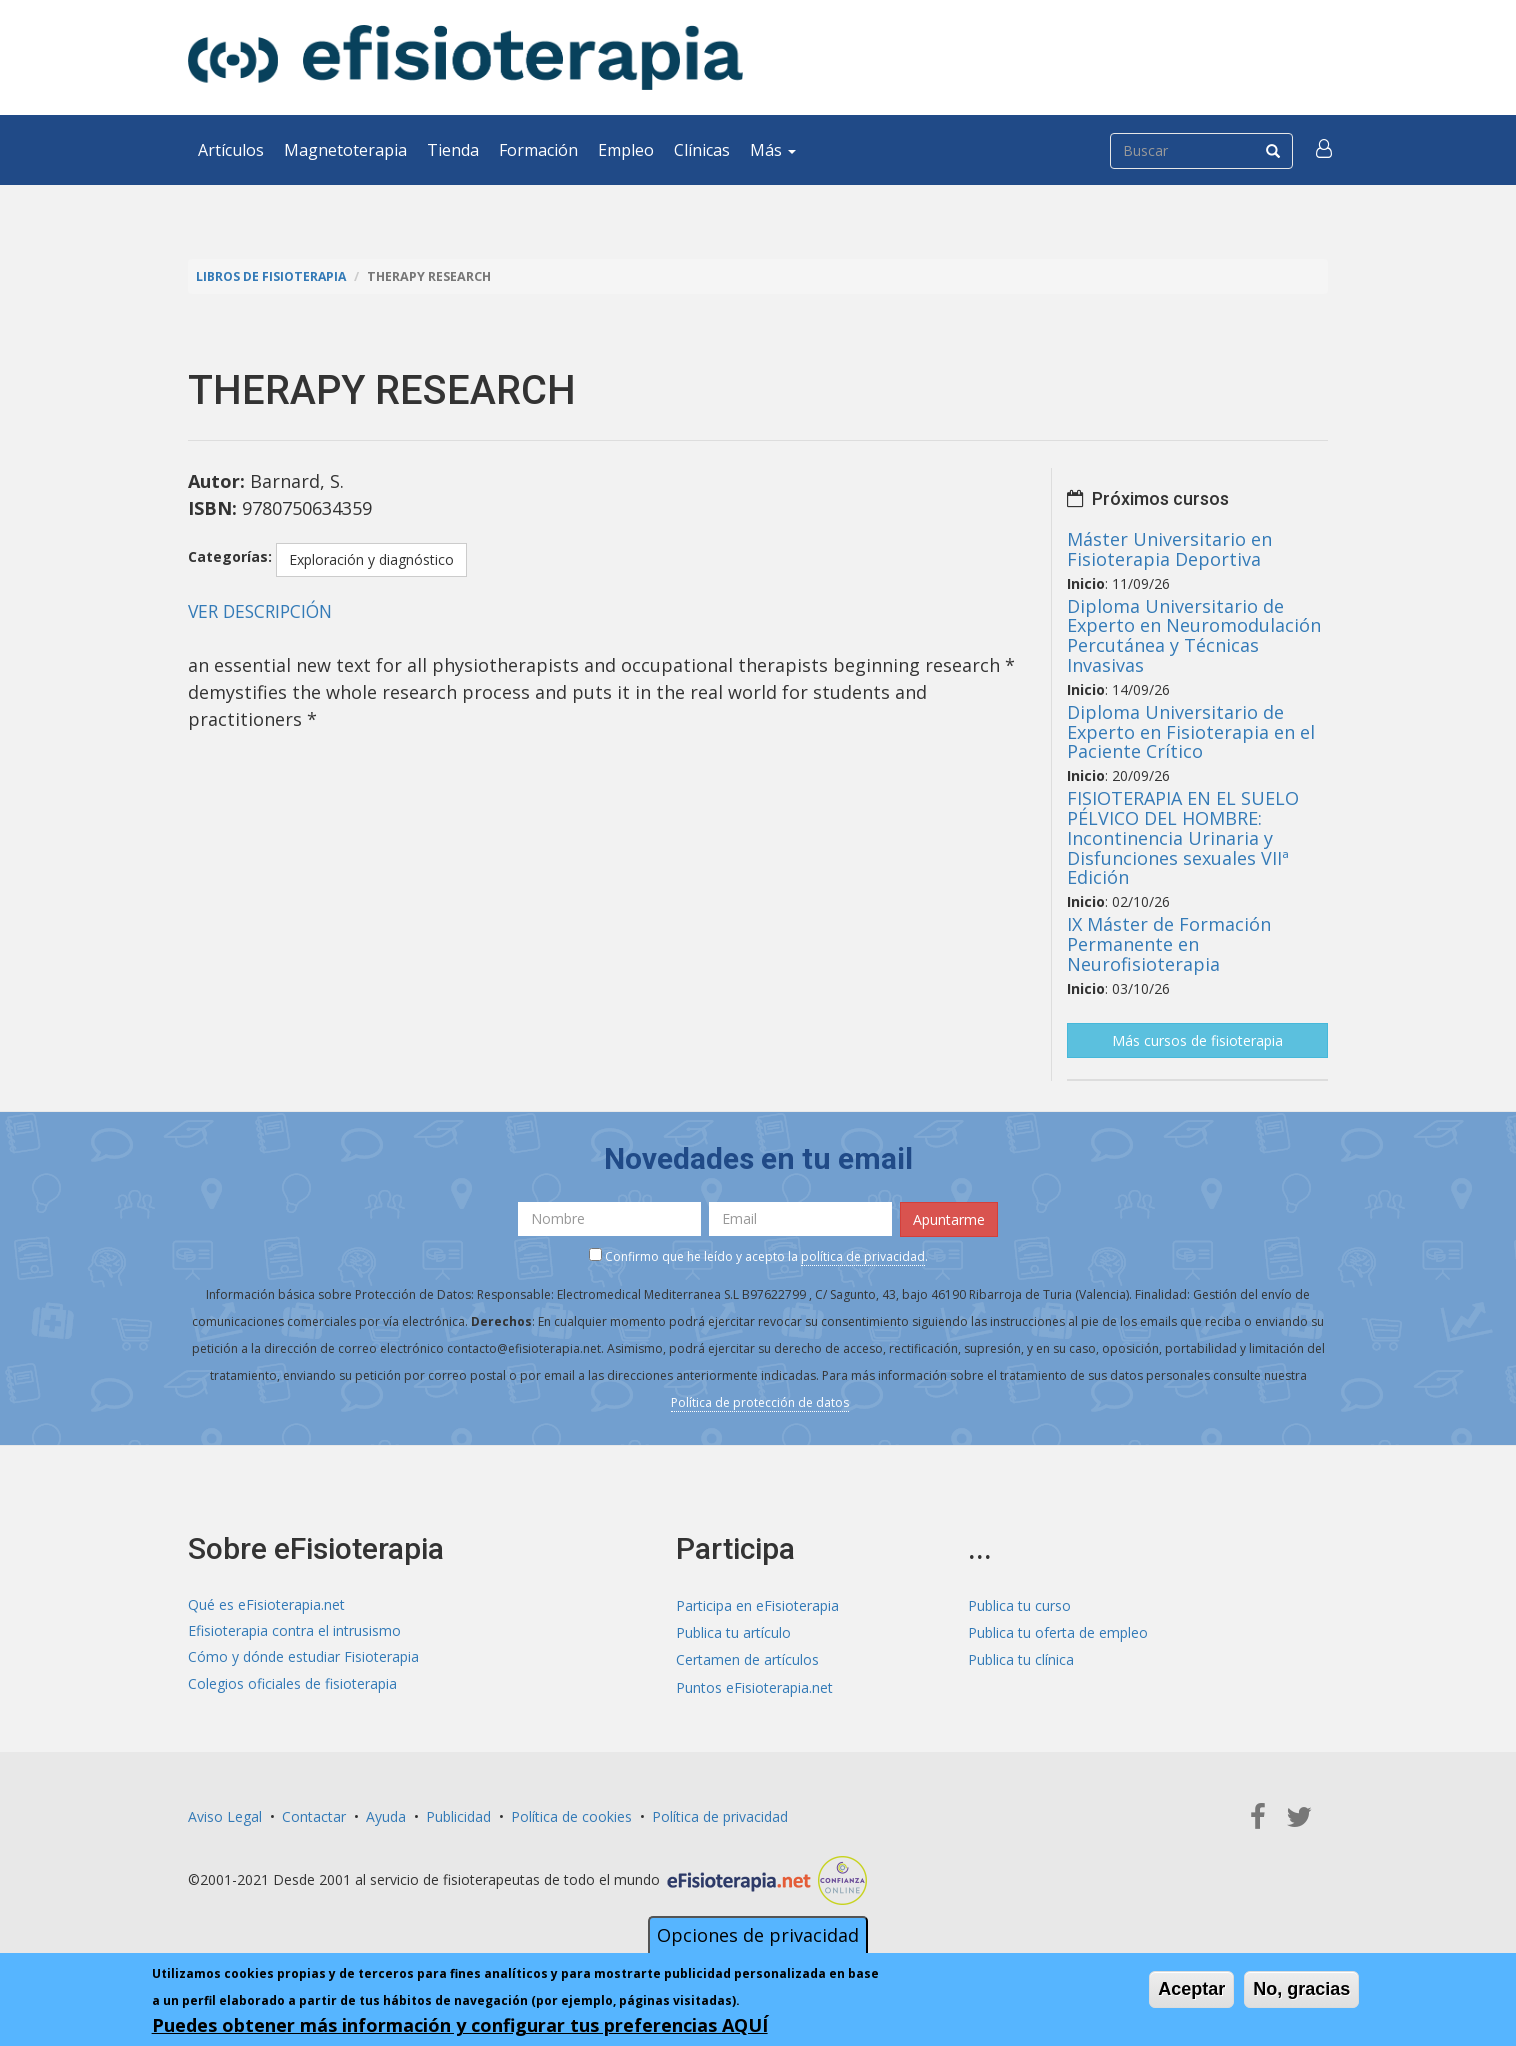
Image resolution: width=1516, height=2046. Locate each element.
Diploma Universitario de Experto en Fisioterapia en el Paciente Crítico (1191, 732)
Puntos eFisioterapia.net (754, 1685)
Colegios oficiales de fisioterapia (292, 1685)
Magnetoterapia (345, 150)
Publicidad (458, 1814)
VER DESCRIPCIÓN (264, 611)
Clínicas (702, 150)
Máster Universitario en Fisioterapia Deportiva (1169, 549)
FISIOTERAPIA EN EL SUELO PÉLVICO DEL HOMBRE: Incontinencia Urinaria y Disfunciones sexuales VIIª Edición (1183, 837)
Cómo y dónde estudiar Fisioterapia (303, 1658)
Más (773, 150)
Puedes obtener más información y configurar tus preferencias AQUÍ (460, 2025)
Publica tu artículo (733, 1631)
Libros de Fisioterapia (273, 276)
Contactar (314, 1814)
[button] (1325, 150)
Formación (538, 150)
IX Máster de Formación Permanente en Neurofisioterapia (1169, 944)
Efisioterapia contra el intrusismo (294, 1631)
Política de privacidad (720, 1814)
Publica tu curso (1019, 1604)
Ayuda (386, 1814)
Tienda (453, 150)
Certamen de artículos (747, 1658)
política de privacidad (863, 1254)
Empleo (626, 150)
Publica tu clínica (1021, 1658)
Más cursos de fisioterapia (1197, 1039)
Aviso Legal (225, 1814)
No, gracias (1301, 1989)
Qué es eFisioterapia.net (266, 1604)
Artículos (231, 150)
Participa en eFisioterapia (757, 1604)
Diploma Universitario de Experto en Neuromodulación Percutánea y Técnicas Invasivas (1194, 634)
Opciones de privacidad (758, 1935)
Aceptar (1191, 1989)
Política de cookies (571, 1814)
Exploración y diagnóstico (371, 559)
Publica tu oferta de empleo (1058, 1631)
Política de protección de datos (760, 1400)
